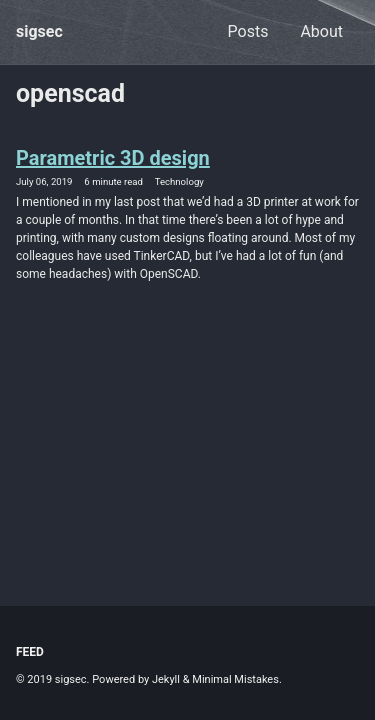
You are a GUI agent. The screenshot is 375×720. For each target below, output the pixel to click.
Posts (248, 31)
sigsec (39, 31)
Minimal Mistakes (235, 679)
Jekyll (166, 679)
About (321, 31)
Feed (30, 652)
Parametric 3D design (113, 158)
